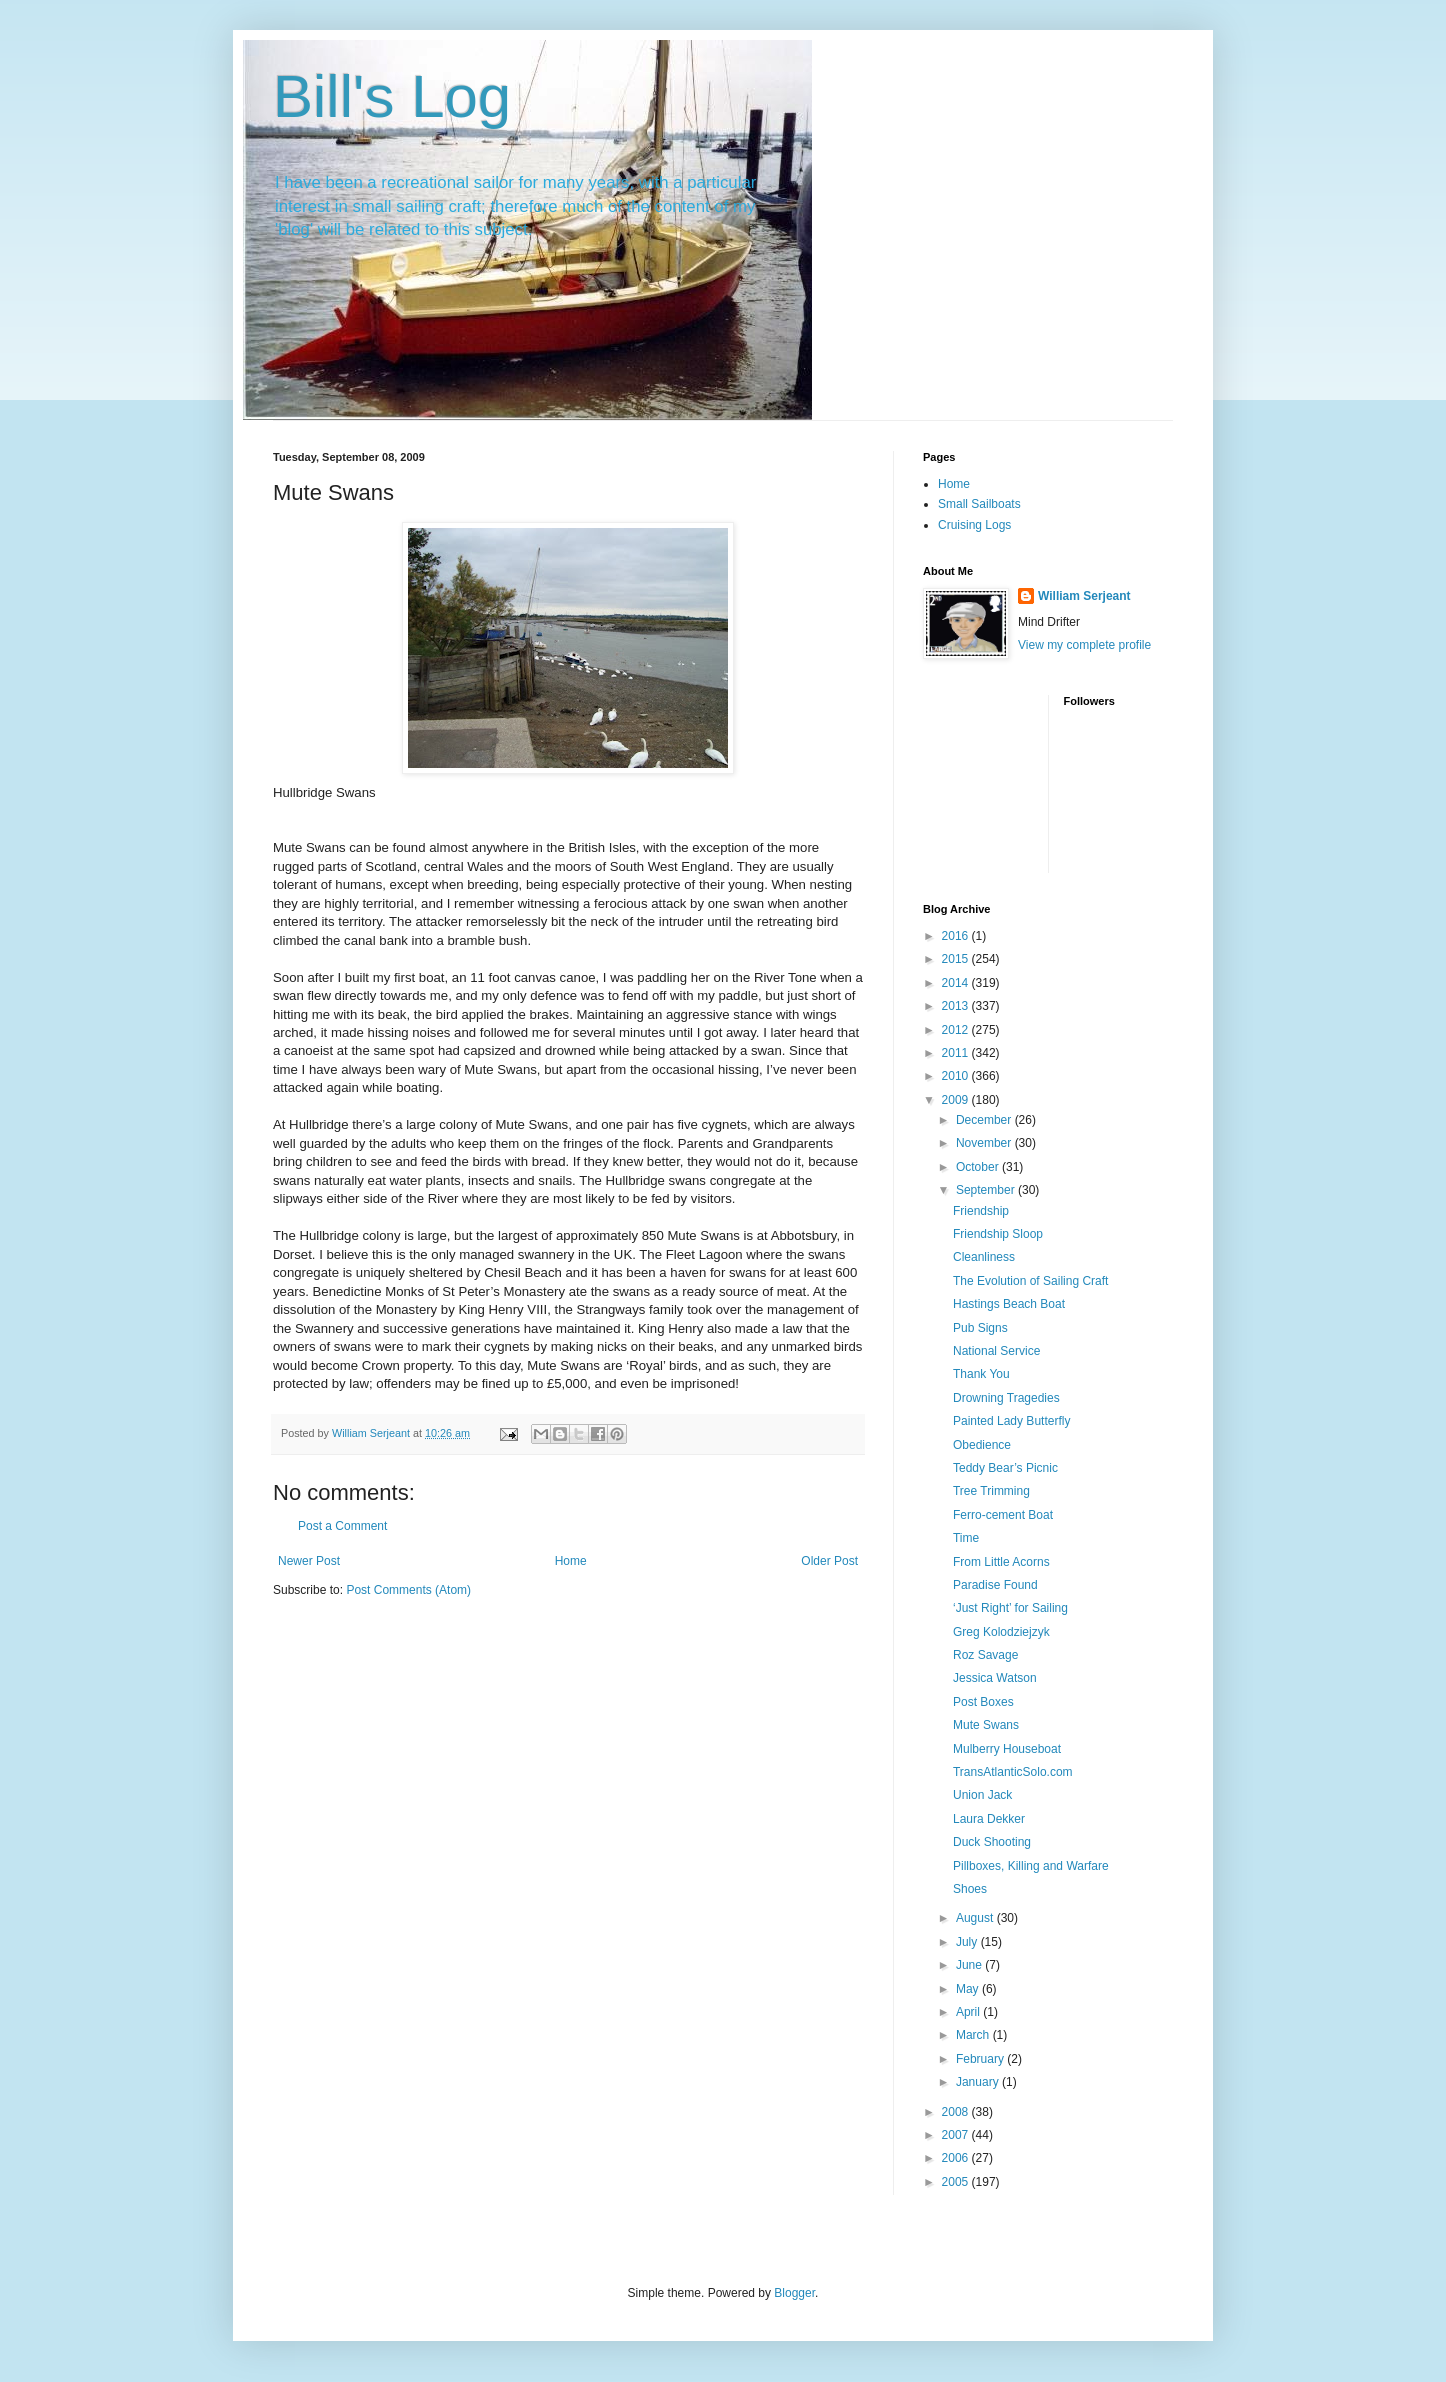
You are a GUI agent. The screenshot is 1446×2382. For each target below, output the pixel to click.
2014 (957, 983)
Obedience (982, 1445)
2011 (957, 1053)
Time (966, 1538)
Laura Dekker (989, 1819)
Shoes (970, 1889)
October (979, 1167)
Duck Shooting (992, 1842)
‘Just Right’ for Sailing (1010, 1608)
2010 (957, 1076)
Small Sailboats (979, 504)
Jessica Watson (995, 1678)
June (970, 1965)
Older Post (829, 1561)
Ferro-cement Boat (1003, 1515)
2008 (957, 2112)
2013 (957, 1006)
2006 (957, 2158)
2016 (957, 936)
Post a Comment (342, 1526)
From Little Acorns (1001, 1562)
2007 (957, 2135)
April (969, 2012)
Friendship (981, 1211)
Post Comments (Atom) (408, 1590)
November (985, 1143)
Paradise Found (995, 1585)
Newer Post (309, 1561)
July (968, 1942)
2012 (957, 1030)
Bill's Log (392, 96)
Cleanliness (984, 1257)
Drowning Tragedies (1006, 1398)
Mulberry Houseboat (1007, 1749)
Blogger (794, 2293)
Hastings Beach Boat (1009, 1304)
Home (571, 1561)
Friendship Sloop (998, 1234)
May (969, 1989)
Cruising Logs (974, 525)
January (979, 2082)
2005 (957, 2182)
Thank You (981, 1374)
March (974, 2035)
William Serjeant (1084, 596)
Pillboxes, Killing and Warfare (1031, 1866)
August (976, 1918)
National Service (996, 1351)
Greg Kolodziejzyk (1001, 1632)
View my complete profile (1084, 645)
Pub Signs (980, 1328)
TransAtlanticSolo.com (1013, 1772)
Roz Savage (985, 1655)
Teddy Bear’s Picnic (1005, 1468)
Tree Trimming (991, 1491)
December (985, 1120)
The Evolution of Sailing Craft (1030, 1281)
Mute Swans (986, 1725)
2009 (957, 1100)
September (987, 1190)
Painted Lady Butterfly (1011, 1421)
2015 (957, 959)
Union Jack (982, 1795)
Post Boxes (983, 1702)
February (981, 2059)
